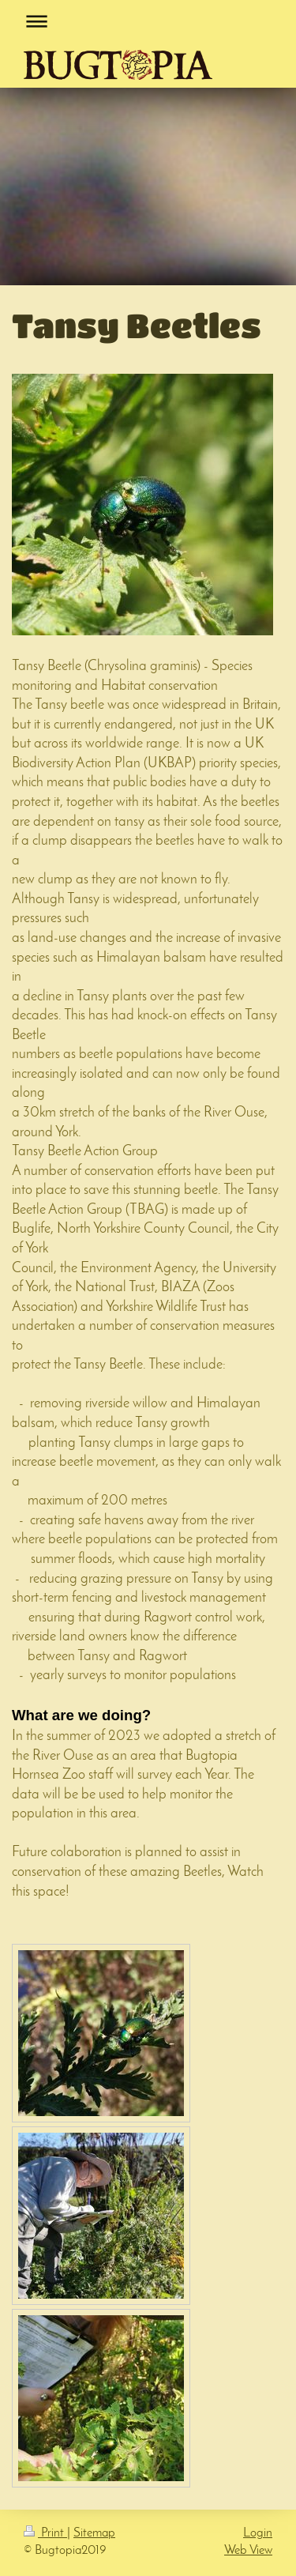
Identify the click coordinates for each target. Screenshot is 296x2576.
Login (257, 2533)
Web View (248, 2550)
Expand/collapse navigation (148, 21)
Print (45, 2533)
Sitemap (94, 2533)
